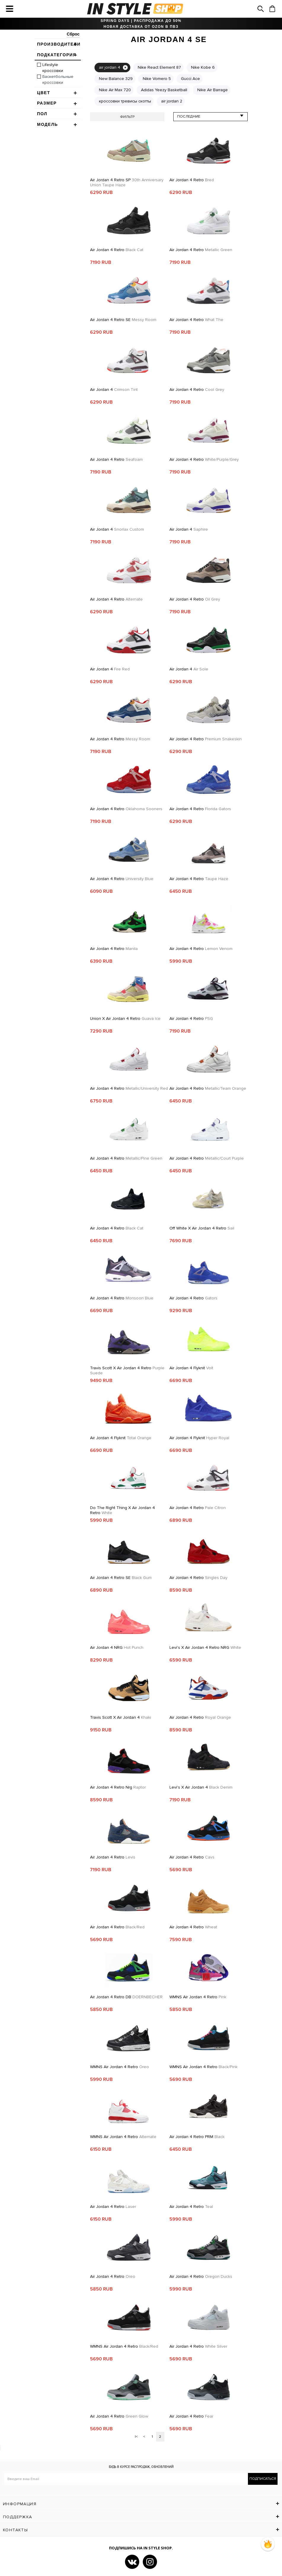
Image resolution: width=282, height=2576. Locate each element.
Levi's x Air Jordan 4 (201, 1787)
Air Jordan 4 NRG (116, 1647)
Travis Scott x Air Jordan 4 (120, 1717)
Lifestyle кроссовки (52, 67)
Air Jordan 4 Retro (191, 179)
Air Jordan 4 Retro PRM (197, 2136)
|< (136, 2436)
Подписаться (262, 2479)
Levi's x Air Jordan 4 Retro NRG (205, 1647)
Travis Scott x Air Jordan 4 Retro (127, 1370)
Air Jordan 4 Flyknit (191, 1367)
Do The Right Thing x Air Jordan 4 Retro (122, 1510)
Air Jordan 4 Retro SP (127, 182)
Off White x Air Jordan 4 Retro (201, 1228)
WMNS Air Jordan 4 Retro (197, 1996)
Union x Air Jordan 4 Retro (125, 1018)
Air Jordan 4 (114, 389)
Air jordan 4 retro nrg (118, 1787)
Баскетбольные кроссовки (57, 79)
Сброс (73, 34)
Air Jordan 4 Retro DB (126, 1996)
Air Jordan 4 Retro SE (123, 319)
